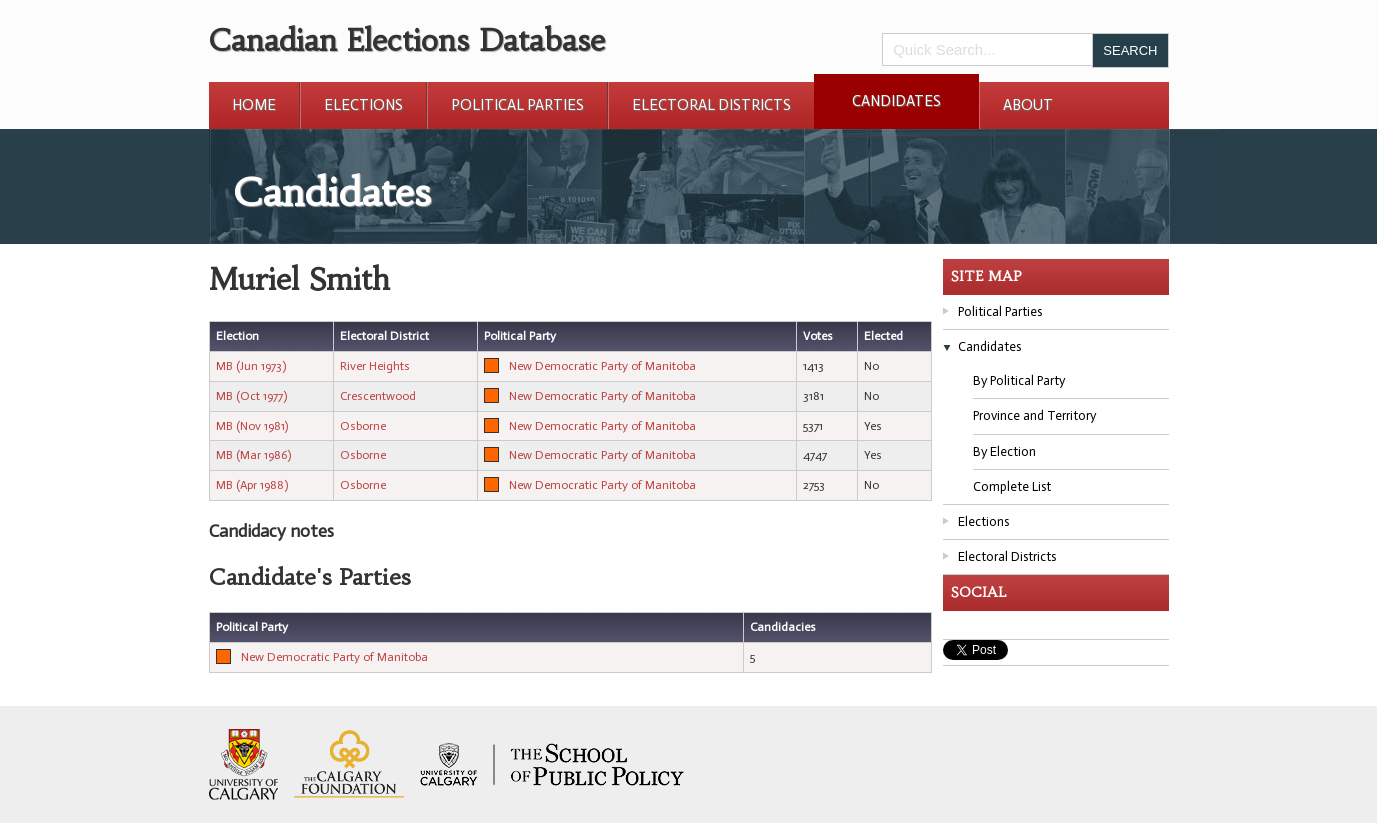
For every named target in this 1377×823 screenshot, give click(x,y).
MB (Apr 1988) (252, 485)
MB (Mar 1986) (253, 455)
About (1028, 105)
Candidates (896, 101)
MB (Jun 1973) (251, 366)
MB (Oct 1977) (251, 396)
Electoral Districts (711, 105)
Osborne (363, 426)
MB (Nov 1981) (252, 426)
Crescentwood (378, 396)
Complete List (1012, 486)
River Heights (375, 366)
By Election (1004, 451)
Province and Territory (1034, 415)
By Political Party (1019, 380)
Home (254, 105)
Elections (363, 105)
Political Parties (517, 105)
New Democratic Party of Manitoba (602, 366)
